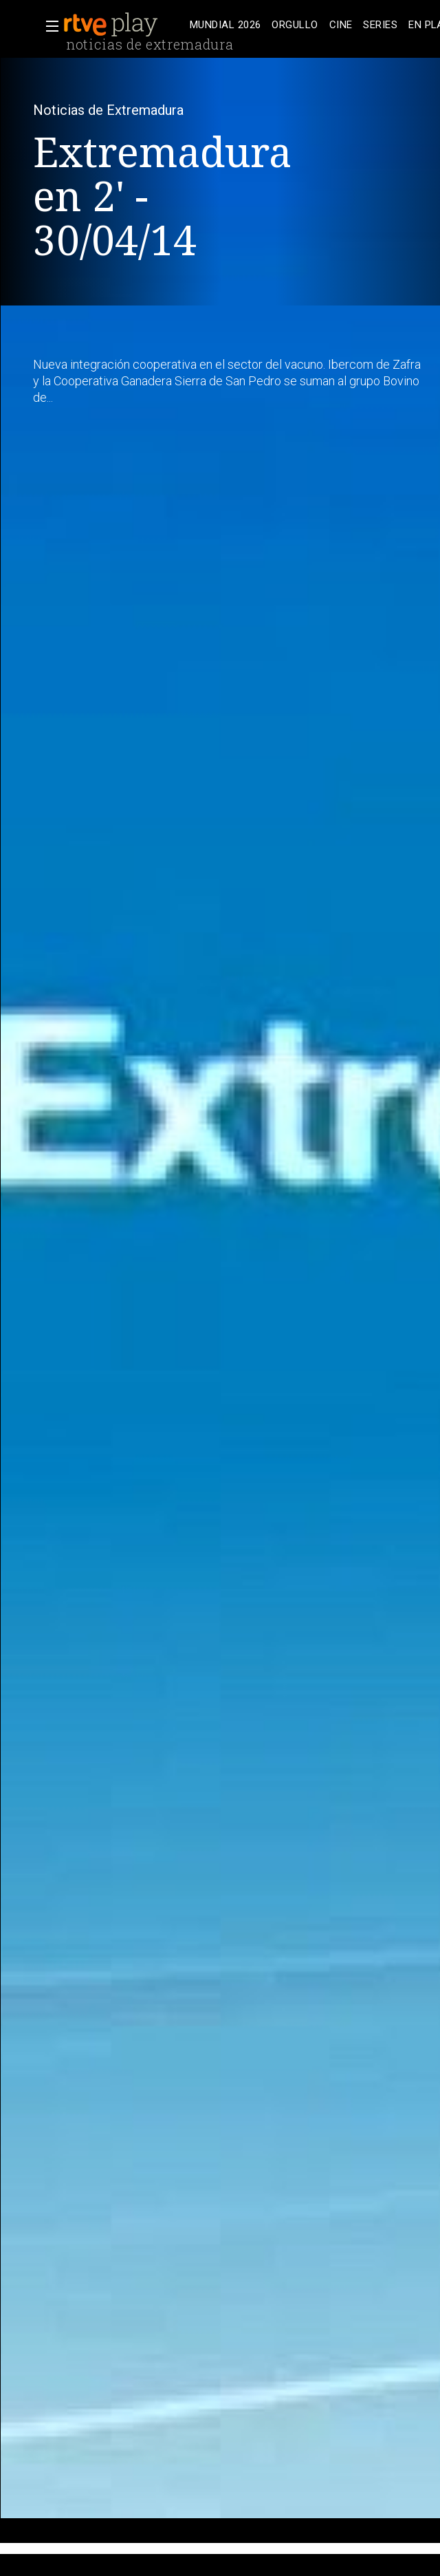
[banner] (123, 25)
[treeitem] (225, 25)
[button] (48, 26)
